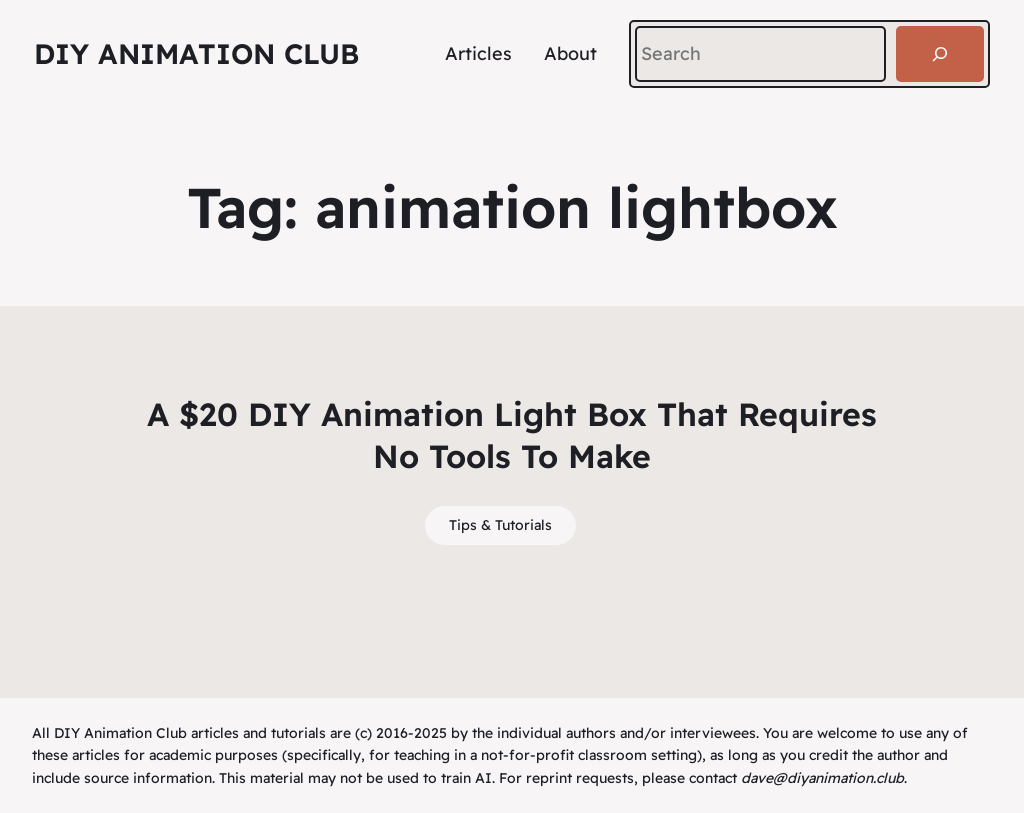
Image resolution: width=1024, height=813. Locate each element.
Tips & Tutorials (500, 525)
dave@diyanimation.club (822, 778)
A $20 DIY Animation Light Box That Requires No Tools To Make (512, 435)
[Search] (940, 54)
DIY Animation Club (196, 53)
